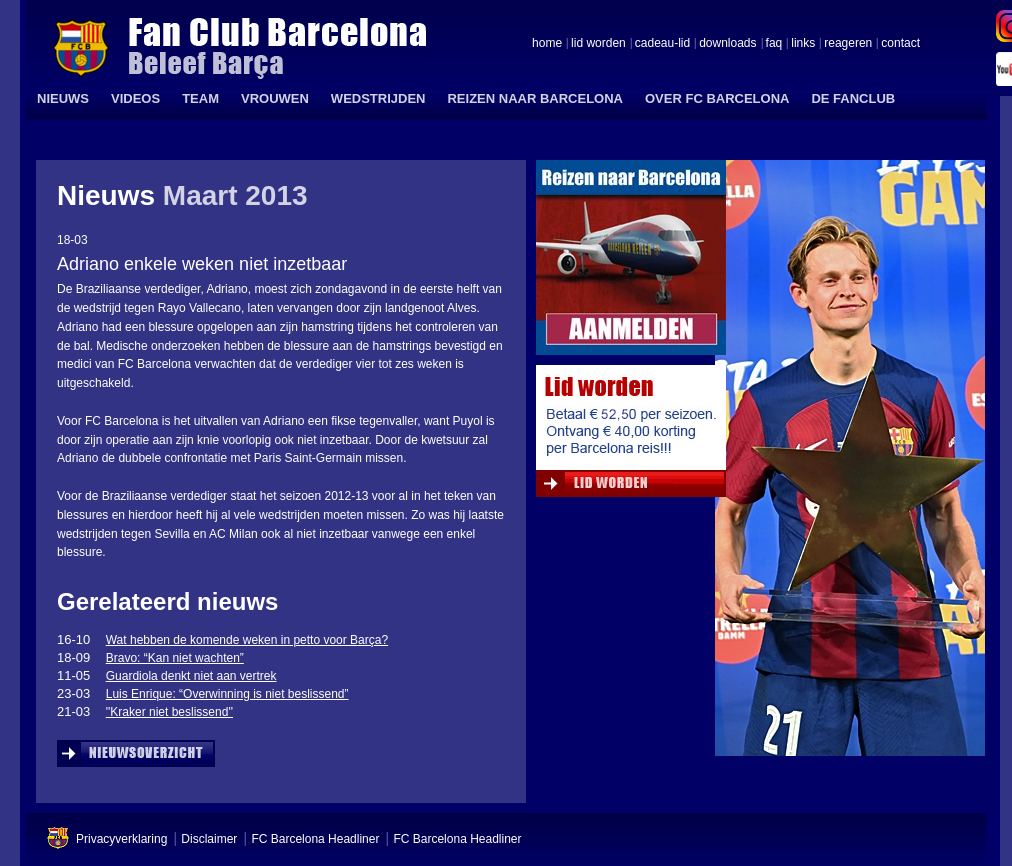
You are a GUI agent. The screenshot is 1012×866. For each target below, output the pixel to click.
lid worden (598, 44)
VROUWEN (275, 98)
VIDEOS (135, 98)
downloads (727, 44)
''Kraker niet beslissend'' (169, 712)
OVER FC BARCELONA (717, 98)
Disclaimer (209, 839)
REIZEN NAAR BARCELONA (535, 98)
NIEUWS (63, 98)
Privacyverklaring (121, 839)
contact (900, 44)
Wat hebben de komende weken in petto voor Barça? (247, 640)
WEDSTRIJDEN (378, 98)
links (803, 44)
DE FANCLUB (853, 98)
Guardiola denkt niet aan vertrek (191, 676)
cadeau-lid (662, 44)
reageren (848, 44)
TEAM (200, 98)
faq (774, 44)
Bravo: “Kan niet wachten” (175, 658)
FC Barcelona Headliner (315, 839)
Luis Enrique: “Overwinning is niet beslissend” (227, 694)
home (547, 44)
